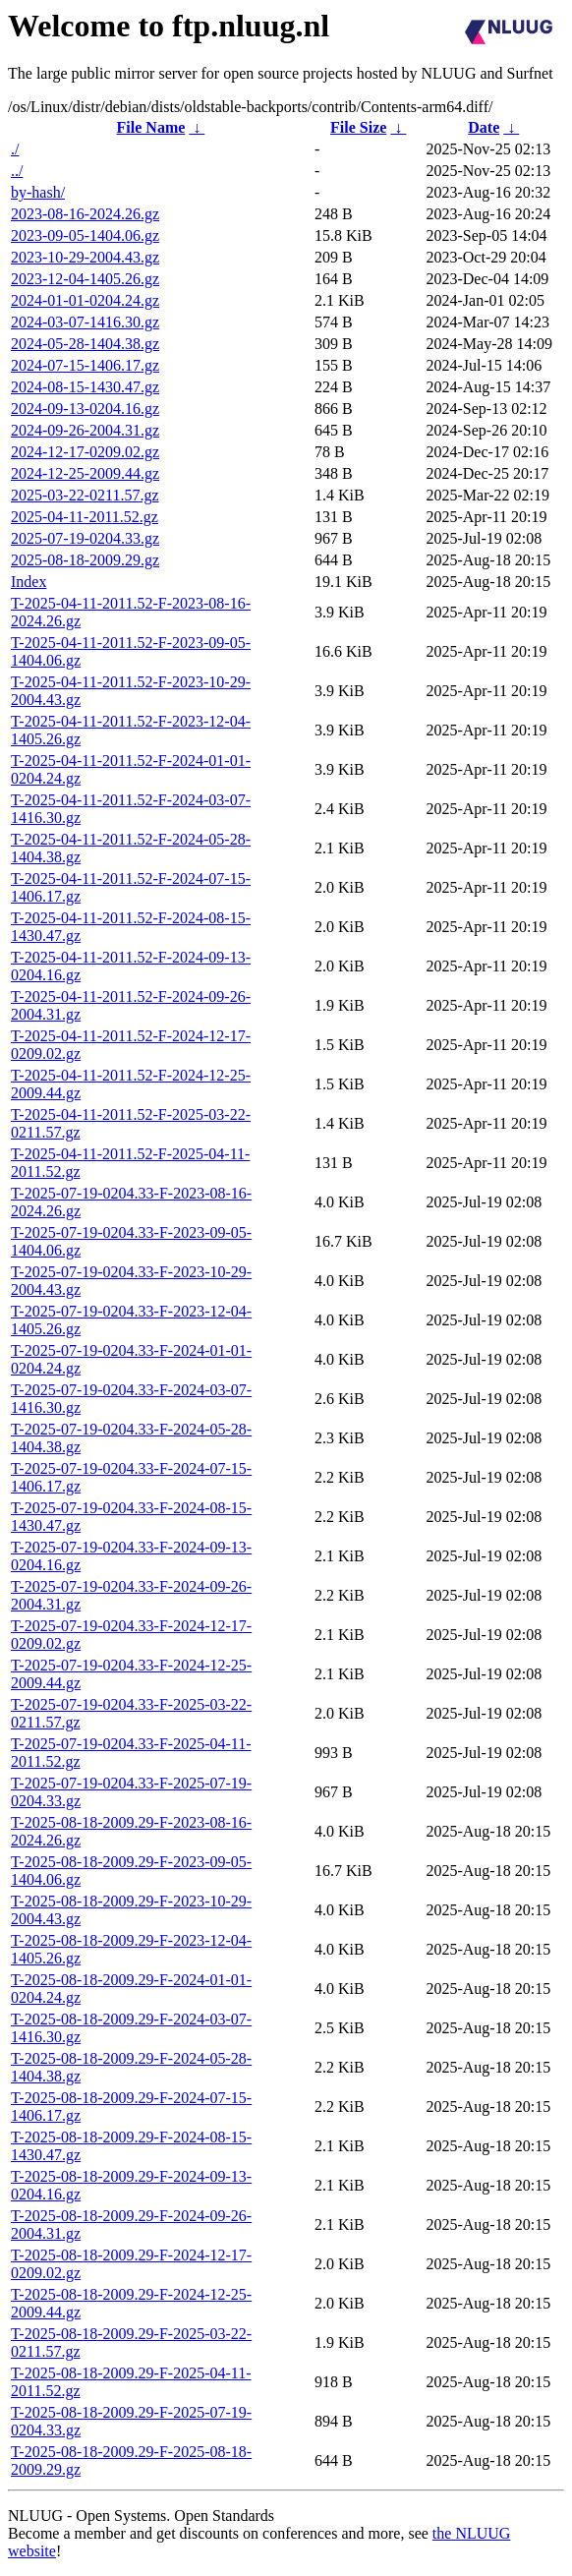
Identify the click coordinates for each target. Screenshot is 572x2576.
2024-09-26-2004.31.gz (85, 430)
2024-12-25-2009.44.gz (85, 473)
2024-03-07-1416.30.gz (85, 322)
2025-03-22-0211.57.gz (85, 495)
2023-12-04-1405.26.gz (85, 278)
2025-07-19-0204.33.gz (85, 538)
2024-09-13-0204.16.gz (85, 408)
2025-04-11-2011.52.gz (84, 516)
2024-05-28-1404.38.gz (85, 343)
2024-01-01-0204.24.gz (85, 300)
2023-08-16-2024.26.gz (85, 213)
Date (483, 127)
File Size (358, 127)
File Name (151, 127)
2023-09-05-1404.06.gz (85, 235)
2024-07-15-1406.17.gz (85, 365)
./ (15, 149)
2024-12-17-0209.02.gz (85, 451)
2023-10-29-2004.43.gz (85, 257)
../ (17, 170)
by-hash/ (38, 192)
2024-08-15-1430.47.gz (85, 387)
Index (28, 581)
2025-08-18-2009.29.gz (85, 560)
